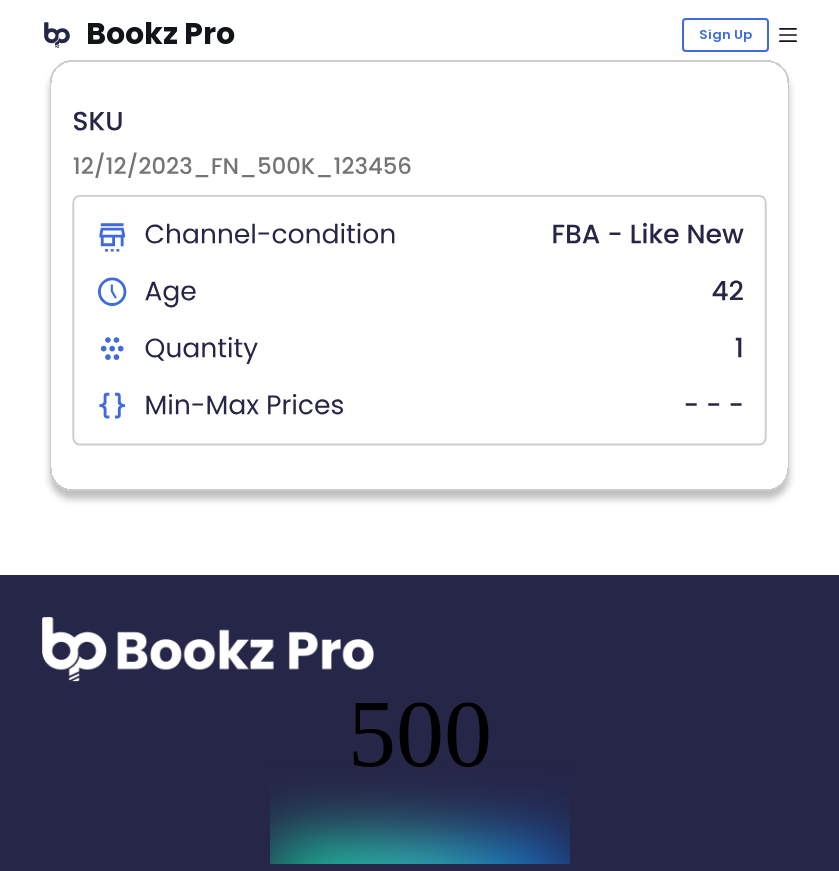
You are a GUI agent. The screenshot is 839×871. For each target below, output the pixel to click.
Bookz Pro (160, 34)
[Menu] (788, 35)
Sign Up (725, 34)
